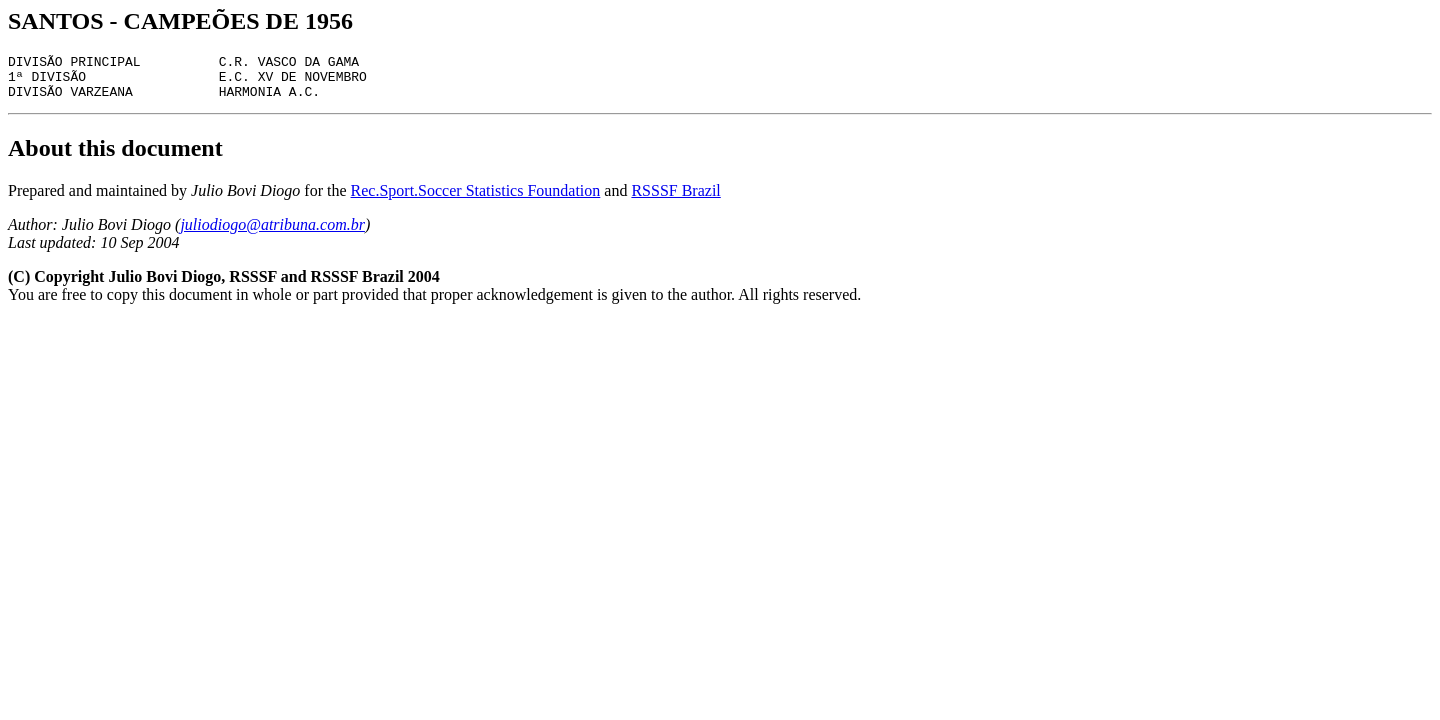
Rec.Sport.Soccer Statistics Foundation (476, 199)
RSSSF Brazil (675, 199)
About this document (115, 157)
